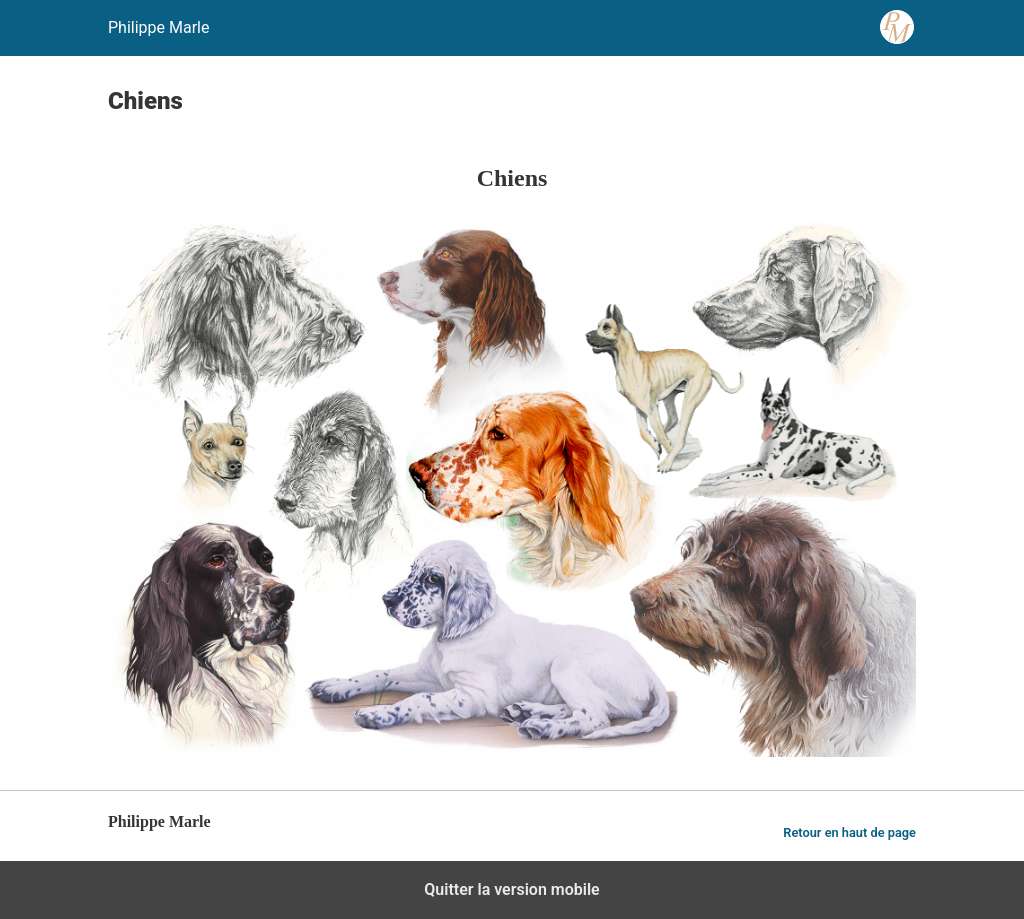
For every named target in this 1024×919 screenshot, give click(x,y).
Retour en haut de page (849, 832)
